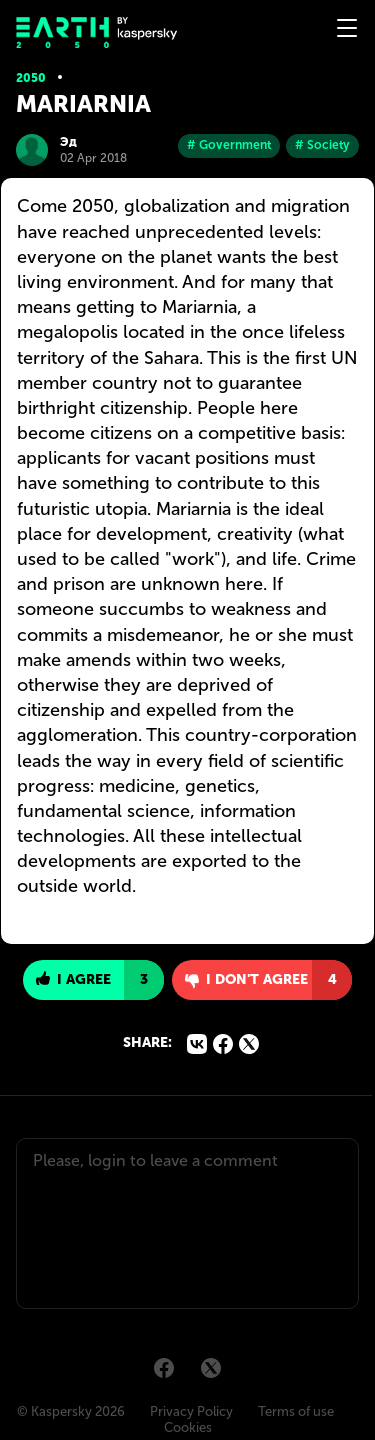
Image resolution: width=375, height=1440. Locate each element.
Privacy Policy (191, 1411)
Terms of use (296, 1411)
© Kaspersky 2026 (71, 1411)
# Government (229, 145)
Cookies (188, 1427)
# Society (322, 145)
